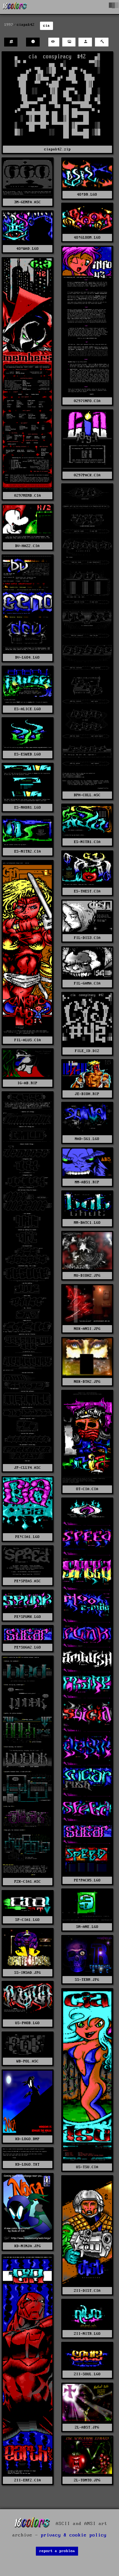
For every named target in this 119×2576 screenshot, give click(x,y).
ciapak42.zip (57, 149)
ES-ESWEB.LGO (27, 754)
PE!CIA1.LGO (27, 1537)
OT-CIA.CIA (87, 1489)
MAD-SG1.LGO (87, 1139)
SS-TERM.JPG (87, 1980)
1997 (8, 25)
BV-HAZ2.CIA (27, 546)
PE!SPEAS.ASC (27, 1581)
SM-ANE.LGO (87, 1927)
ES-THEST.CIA (87, 891)
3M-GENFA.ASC (27, 202)
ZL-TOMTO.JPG (87, 2480)
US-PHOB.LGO (27, 2023)
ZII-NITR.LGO (87, 2334)
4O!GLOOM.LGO (87, 237)
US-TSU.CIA (87, 2167)
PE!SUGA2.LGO (27, 1647)
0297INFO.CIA (87, 401)
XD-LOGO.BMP (27, 2139)
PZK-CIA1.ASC (27, 1882)
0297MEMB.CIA (27, 496)
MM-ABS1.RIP (87, 1182)
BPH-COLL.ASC (87, 795)
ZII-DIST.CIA (87, 2291)
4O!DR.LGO (87, 194)
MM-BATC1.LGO (87, 1223)
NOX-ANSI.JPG (87, 1329)
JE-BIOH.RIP (87, 1094)
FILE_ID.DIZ (87, 1051)
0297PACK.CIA (87, 475)
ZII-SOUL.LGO (87, 2374)
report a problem (57, 2551)
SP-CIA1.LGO (27, 1920)
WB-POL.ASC (28, 2061)
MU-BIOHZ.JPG (87, 1276)
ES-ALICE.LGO (27, 709)
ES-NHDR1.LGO (27, 807)
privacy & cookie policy (74, 2535)
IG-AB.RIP (27, 1083)
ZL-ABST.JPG (87, 2427)
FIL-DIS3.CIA (87, 938)
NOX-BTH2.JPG (87, 1382)
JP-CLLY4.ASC (27, 1468)
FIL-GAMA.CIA (87, 983)
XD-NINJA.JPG (27, 2246)
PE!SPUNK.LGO (27, 1617)
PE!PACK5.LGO (87, 1880)
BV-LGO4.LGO (27, 657)
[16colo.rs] (15, 7)
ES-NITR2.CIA (27, 851)
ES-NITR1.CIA (87, 842)
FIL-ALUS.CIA (27, 1040)
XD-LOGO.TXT (27, 2164)
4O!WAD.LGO (28, 249)
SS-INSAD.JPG (27, 1973)
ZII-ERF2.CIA (27, 2480)
